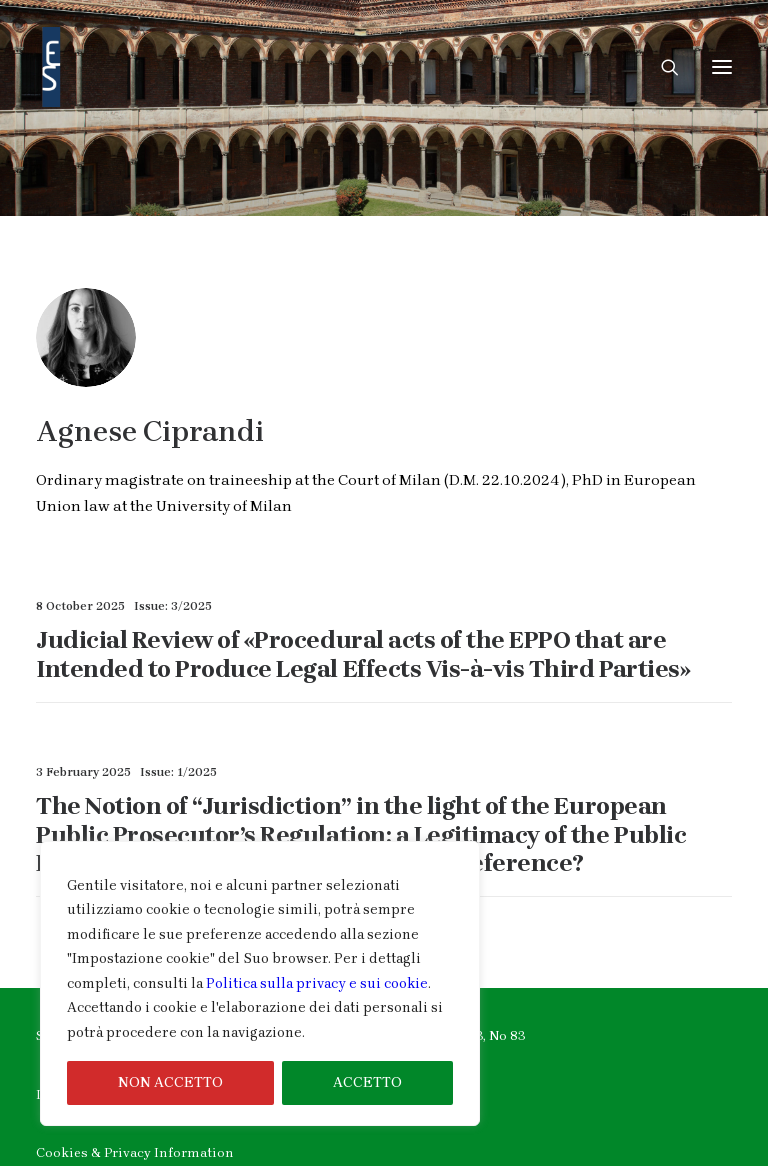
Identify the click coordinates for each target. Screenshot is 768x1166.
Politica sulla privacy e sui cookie (317, 983)
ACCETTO (367, 1082)
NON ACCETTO (170, 1082)
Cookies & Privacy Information (135, 1152)
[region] (260, 984)
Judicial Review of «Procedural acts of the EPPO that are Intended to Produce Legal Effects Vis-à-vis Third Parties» (363, 654)
